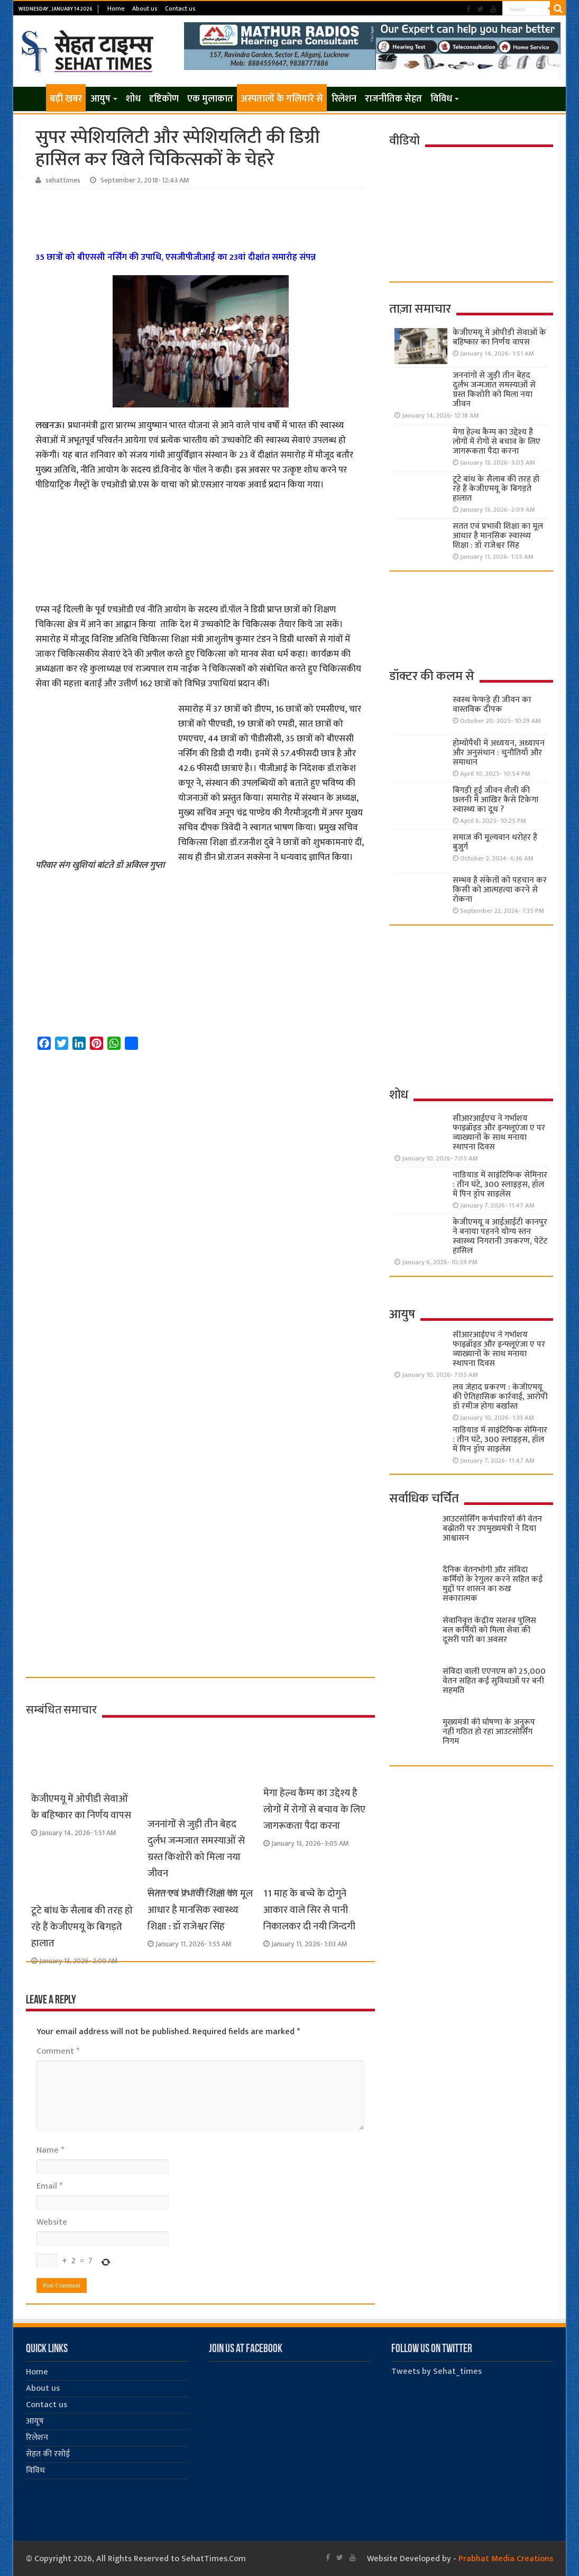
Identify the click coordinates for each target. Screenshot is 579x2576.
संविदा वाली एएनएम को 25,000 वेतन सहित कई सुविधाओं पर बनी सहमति (494, 1681)
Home (116, 8)
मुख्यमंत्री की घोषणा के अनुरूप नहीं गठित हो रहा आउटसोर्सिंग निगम (489, 1731)
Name (50, 2150)
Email (49, 2186)
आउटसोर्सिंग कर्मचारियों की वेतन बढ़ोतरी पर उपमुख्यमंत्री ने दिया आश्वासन (492, 1528)
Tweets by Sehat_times (436, 2371)
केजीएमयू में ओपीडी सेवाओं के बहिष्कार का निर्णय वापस (81, 1807)
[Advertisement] (202, 218)
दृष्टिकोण (164, 99)
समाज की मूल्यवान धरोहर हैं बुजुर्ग (495, 842)
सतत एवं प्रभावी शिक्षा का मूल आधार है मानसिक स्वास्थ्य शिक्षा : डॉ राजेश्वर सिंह (200, 1910)
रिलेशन (344, 99)
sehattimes (62, 180)
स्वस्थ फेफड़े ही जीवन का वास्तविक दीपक (492, 704)
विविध (441, 99)
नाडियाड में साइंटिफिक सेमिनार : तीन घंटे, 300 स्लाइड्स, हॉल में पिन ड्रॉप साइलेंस (500, 1184)
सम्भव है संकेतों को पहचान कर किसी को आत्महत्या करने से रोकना (500, 889)
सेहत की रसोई (48, 2454)
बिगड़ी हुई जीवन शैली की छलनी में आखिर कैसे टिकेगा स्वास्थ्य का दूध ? (495, 800)
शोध (133, 99)
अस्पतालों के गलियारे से (282, 99)
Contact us (180, 8)
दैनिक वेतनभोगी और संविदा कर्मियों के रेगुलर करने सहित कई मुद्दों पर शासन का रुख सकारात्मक (493, 1584)
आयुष (100, 99)
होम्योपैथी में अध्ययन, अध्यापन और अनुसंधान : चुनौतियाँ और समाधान (499, 752)
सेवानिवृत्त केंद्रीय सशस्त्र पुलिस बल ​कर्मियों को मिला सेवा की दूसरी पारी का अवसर (489, 1630)
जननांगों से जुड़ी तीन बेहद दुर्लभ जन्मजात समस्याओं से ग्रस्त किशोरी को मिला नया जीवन (494, 389)
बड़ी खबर (66, 99)
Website (51, 2222)
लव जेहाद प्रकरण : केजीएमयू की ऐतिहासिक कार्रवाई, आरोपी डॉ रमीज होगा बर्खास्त (500, 1396)
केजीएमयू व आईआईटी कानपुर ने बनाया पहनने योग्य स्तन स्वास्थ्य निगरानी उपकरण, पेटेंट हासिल (500, 1236)
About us (145, 8)
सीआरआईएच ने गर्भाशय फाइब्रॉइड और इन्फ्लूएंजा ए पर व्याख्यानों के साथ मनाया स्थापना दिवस (499, 1132)
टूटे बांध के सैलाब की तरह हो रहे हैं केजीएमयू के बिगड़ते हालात (82, 1927)
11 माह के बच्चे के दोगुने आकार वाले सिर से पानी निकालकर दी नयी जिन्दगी (309, 1910)
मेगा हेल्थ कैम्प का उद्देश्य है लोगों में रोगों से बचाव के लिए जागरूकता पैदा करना (314, 1809)
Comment (57, 2051)
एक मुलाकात (210, 99)
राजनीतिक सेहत (393, 99)
